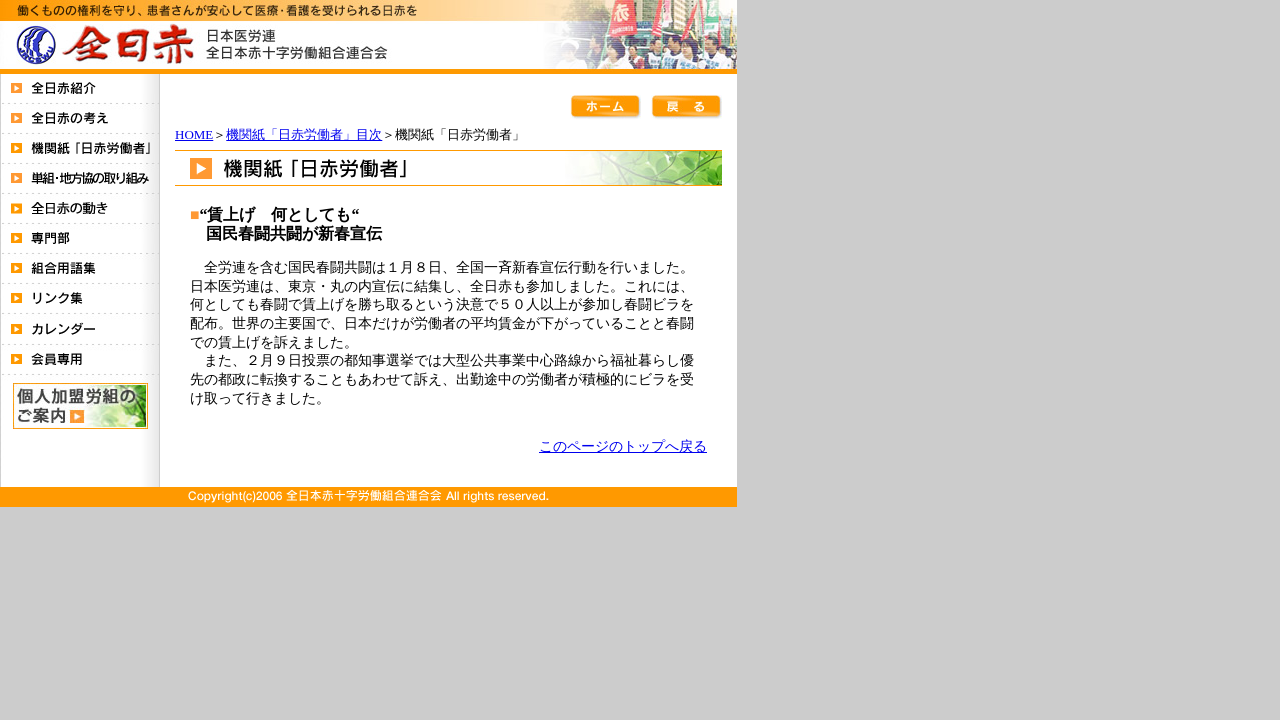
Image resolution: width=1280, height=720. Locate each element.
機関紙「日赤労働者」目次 (304, 134)
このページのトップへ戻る (623, 446)
